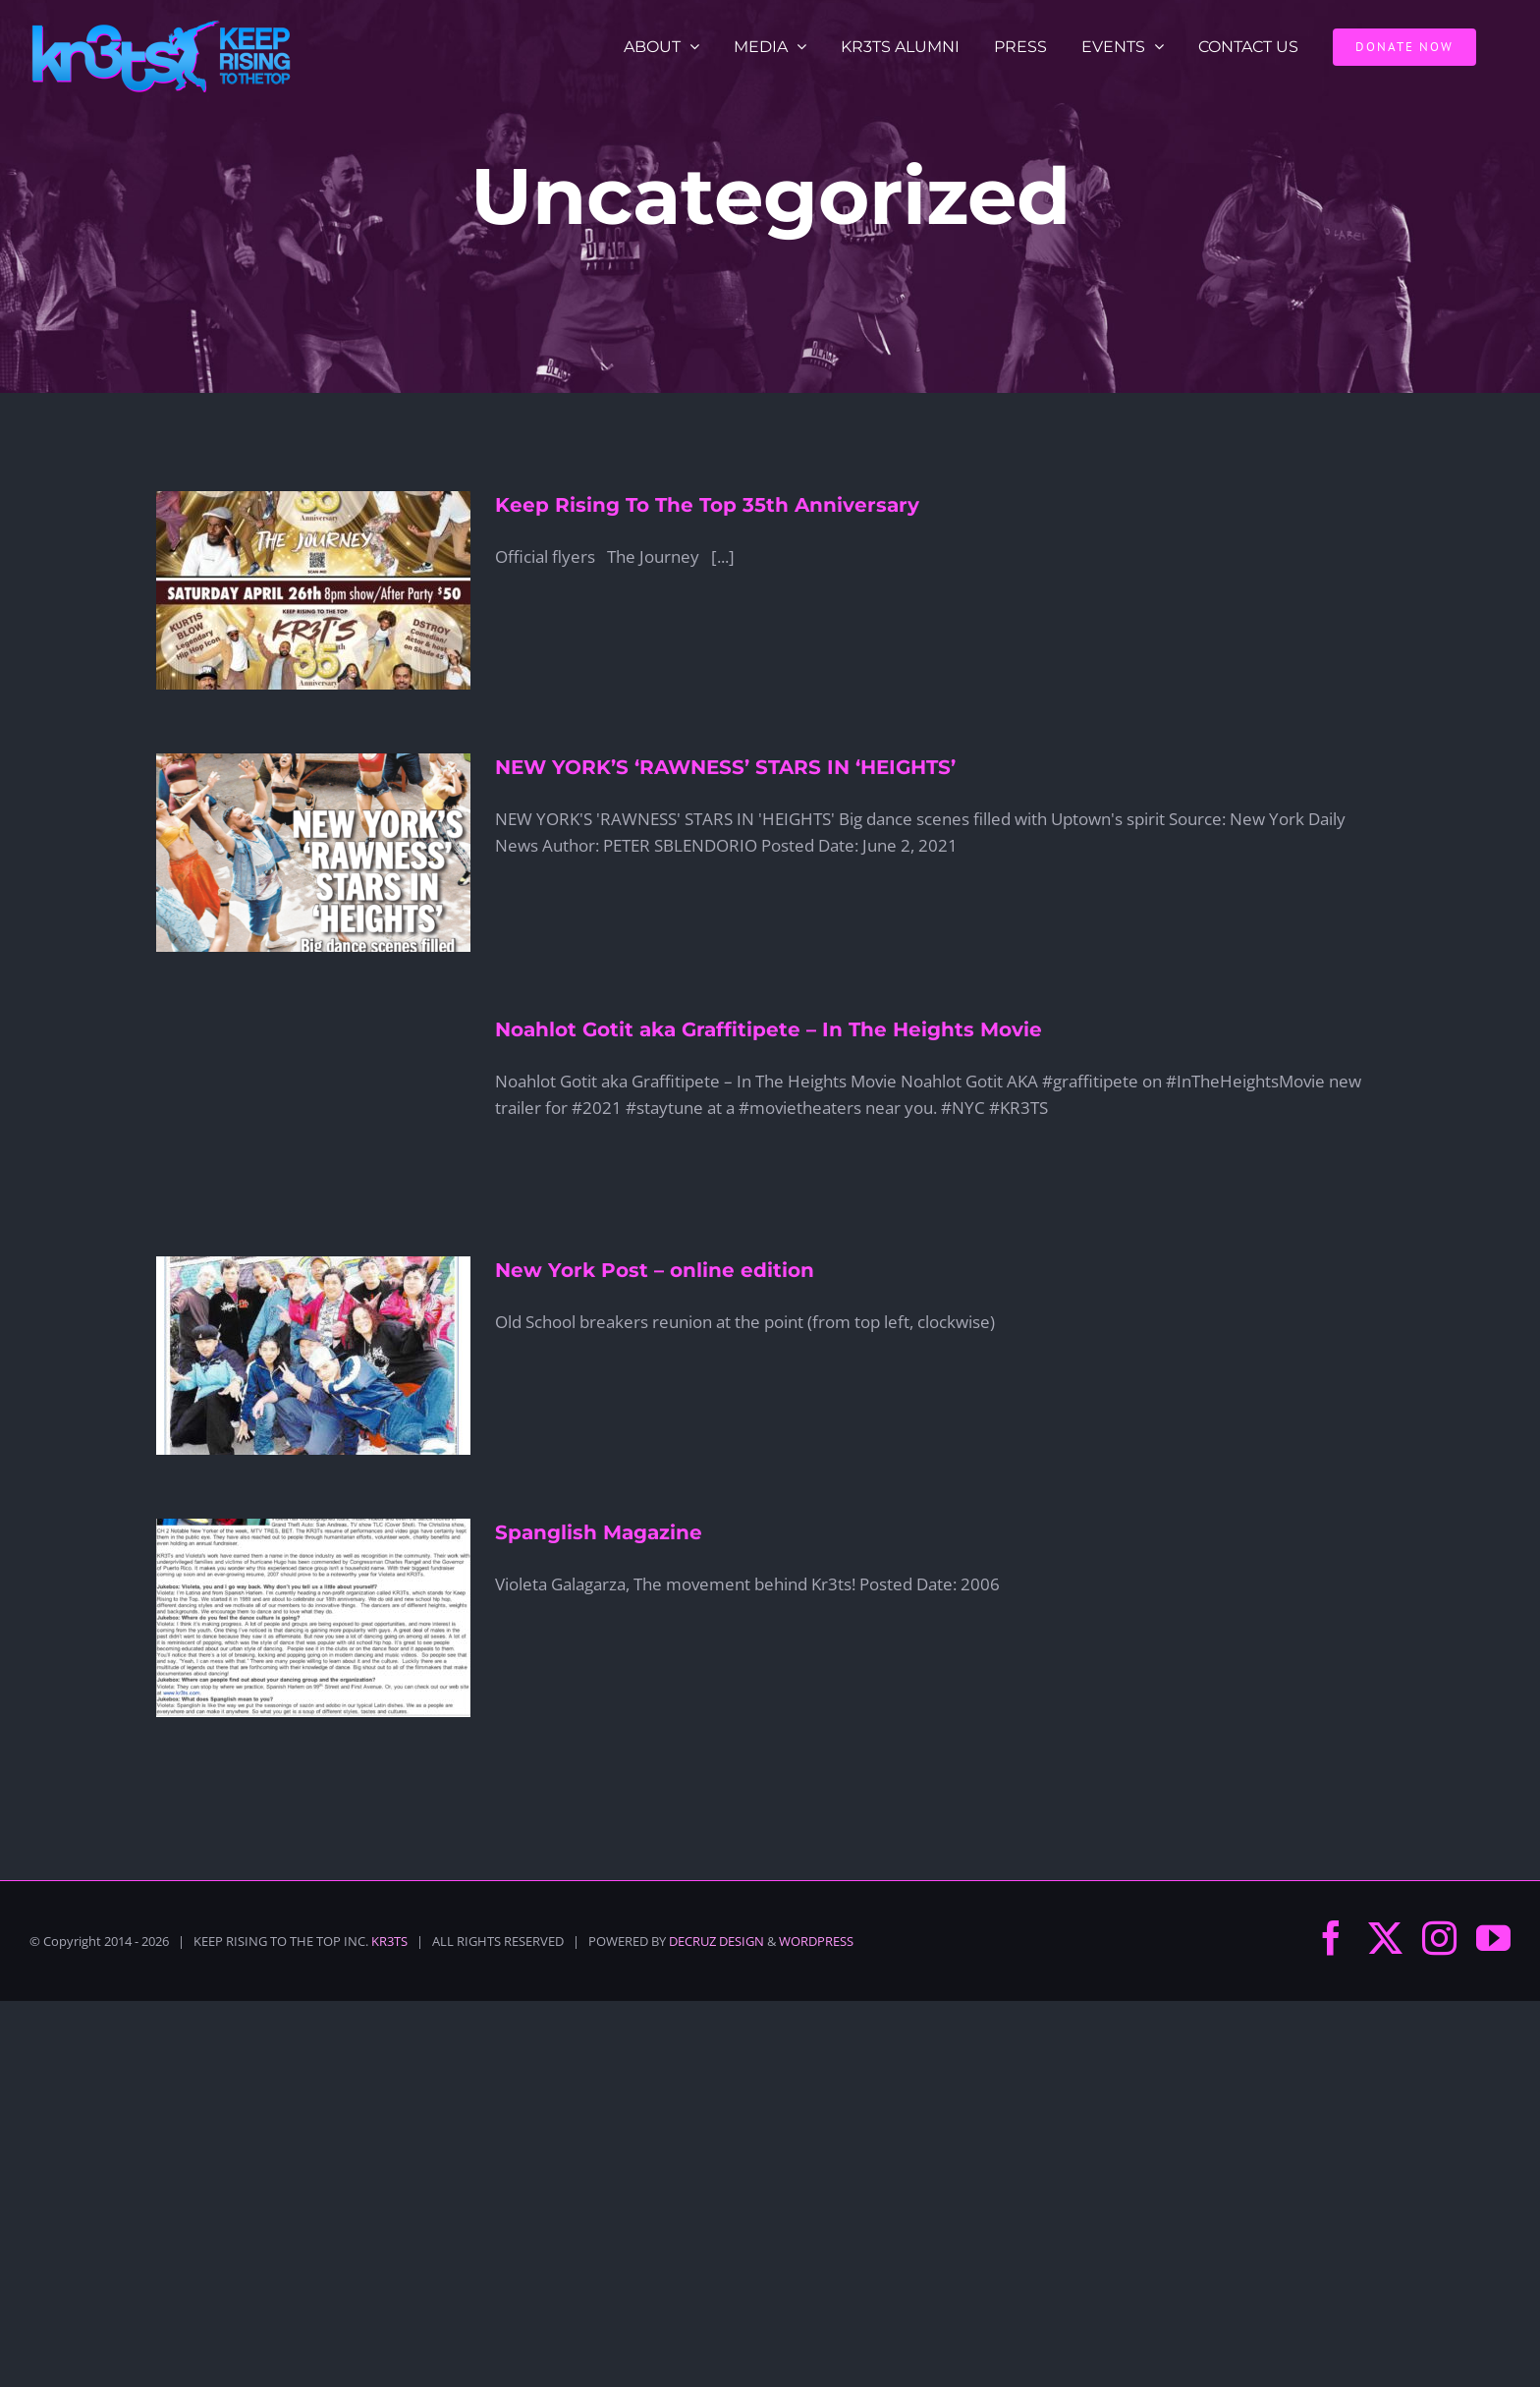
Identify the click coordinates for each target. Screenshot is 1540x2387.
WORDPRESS (816, 1941)
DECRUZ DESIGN (716, 1941)
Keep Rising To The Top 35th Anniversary (707, 505)
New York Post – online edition (654, 1270)
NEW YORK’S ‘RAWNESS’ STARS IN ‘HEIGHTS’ (725, 767)
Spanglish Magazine (598, 1532)
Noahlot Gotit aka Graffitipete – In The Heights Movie (768, 1029)
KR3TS (389, 1941)
